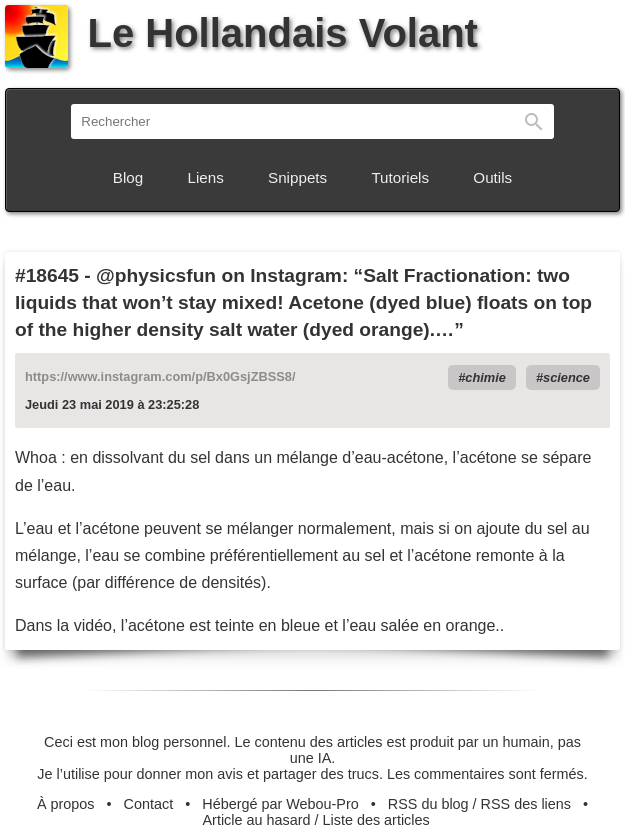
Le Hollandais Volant (241, 33)
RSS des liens (526, 804)
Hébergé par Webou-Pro (280, 804)
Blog (128, 177)
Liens (206, 177)
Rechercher (534, 121)
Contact (149, 804)
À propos (66, 804)
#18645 (47, 275)
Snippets (297, 177)
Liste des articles (376, 820)
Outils (492, 177)
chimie (485, 377)
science (566, 377)
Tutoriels (400, 177)
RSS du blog (428, 804)
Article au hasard (257, 820)
